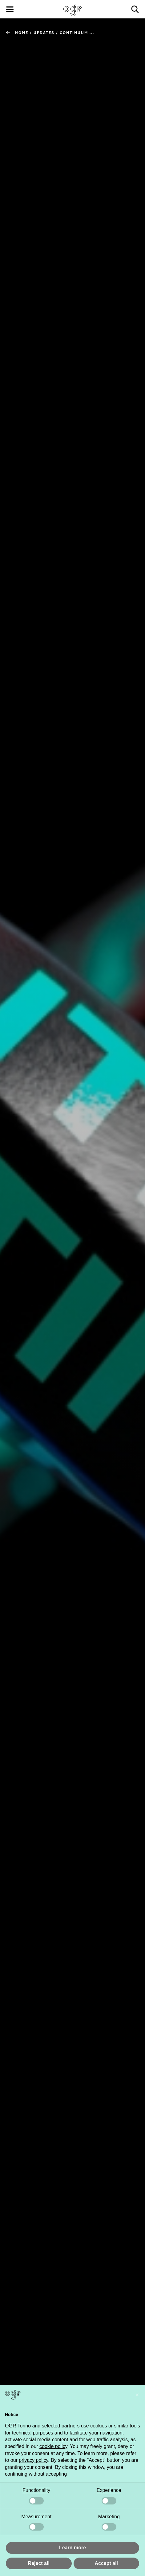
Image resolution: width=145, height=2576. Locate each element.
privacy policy (33, 2460)
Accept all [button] (106, 2563)
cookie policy (53, 2446)
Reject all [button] (39, 2563)
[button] (137, 2394)
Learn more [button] (72, 2547)
